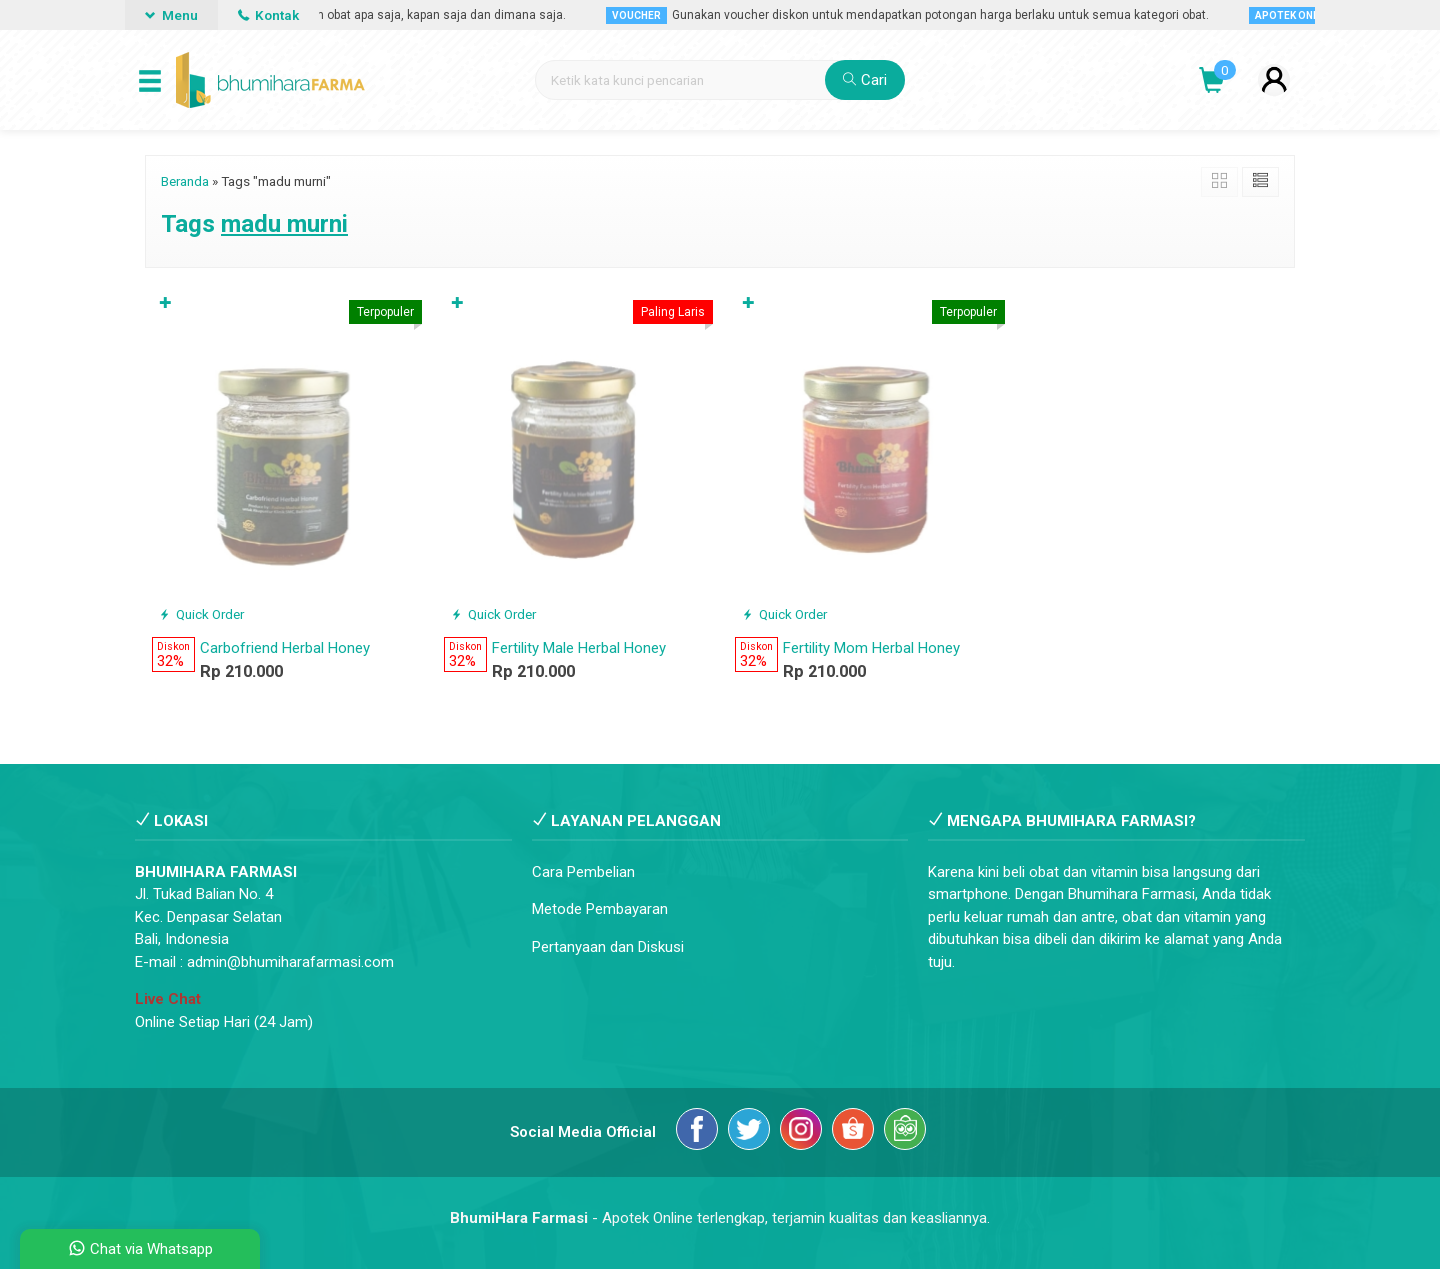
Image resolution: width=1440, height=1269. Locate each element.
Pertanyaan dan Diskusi (608, 947)
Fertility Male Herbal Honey (579, 648)
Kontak (268, 15)
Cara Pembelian (583, 872)
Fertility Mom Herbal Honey (871, 648)
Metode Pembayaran (600, 909)
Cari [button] (865, 80)
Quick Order (201, 614)
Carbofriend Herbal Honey (285, 648)
